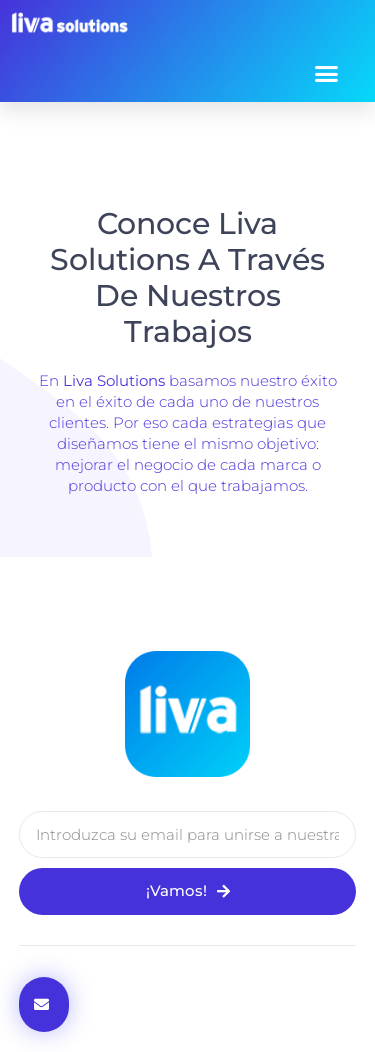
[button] (327, 73)
